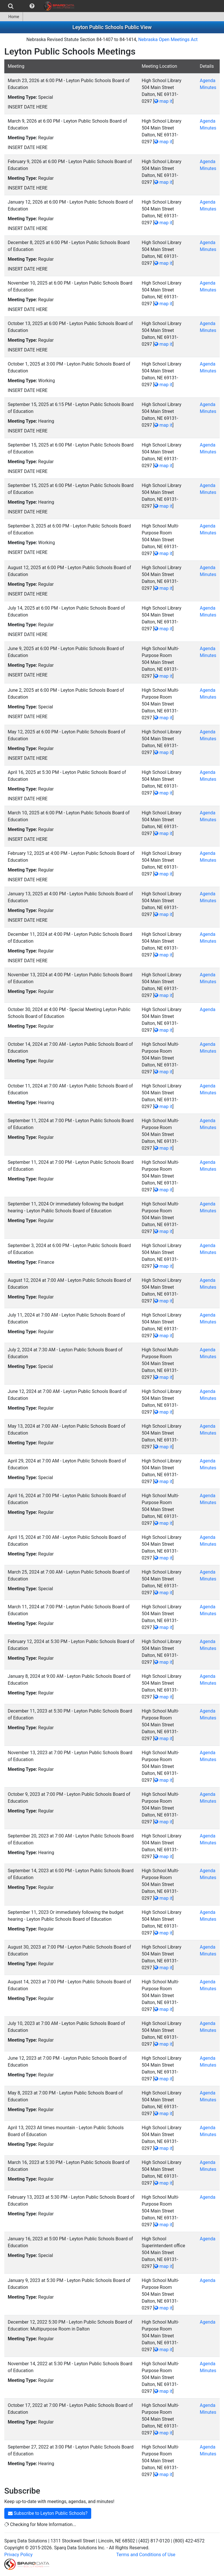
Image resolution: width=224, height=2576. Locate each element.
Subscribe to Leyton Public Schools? (47, 2513)
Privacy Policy (18, 2554)
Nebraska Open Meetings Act (168, 39)
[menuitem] (11, 6)
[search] (11, 6)
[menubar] (38, 6)
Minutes (208, 87)
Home (11, 16)
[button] (32, 6)
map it (163, 101)
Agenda (207, 80)
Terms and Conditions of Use (146, 2554)
